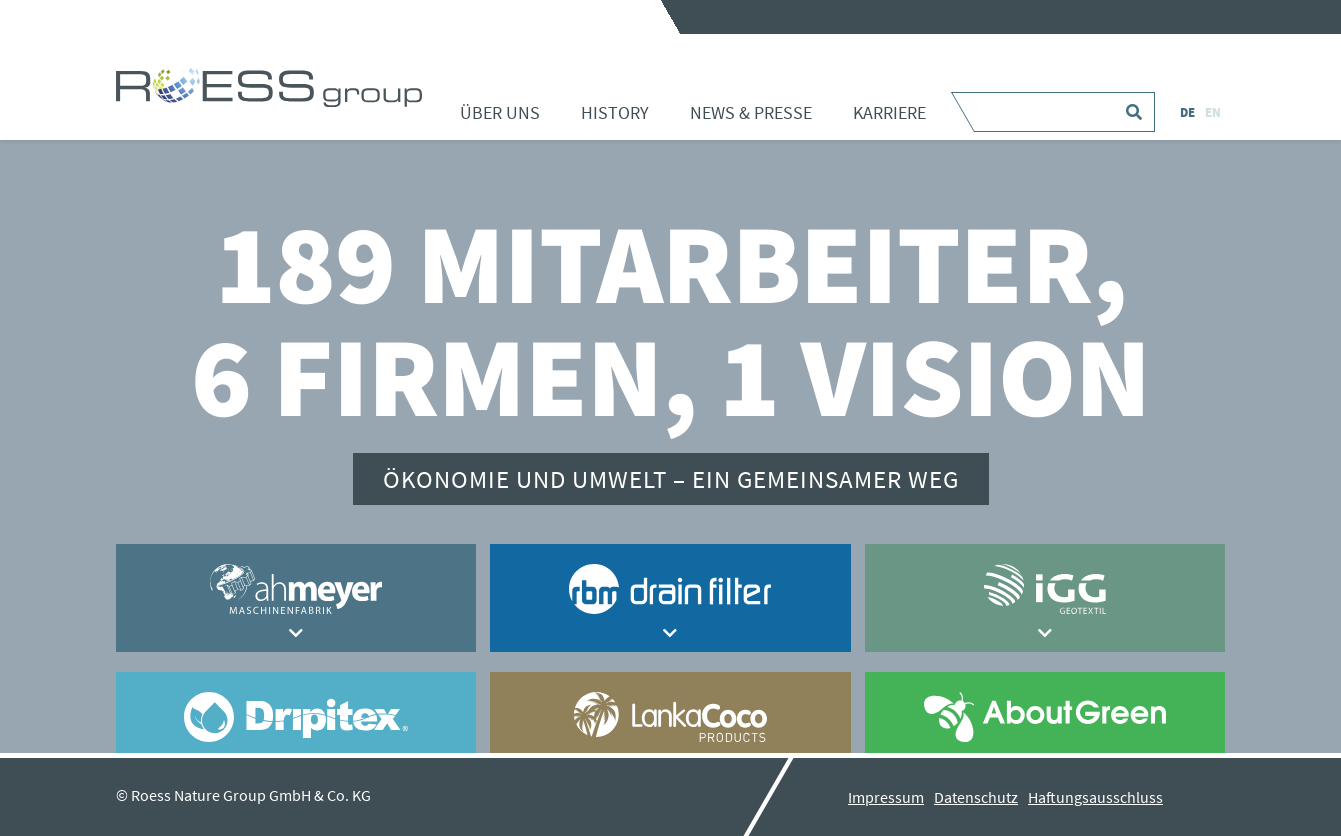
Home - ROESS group (269, 87)
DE (1187, 112)
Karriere (889, 112)
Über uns (500, 112)
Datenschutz (976, 797)
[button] (296, 633)
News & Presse (751, 112)
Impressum (886, 797)
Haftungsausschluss (1095, 797)
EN (1213, 112)
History (615, 112)
